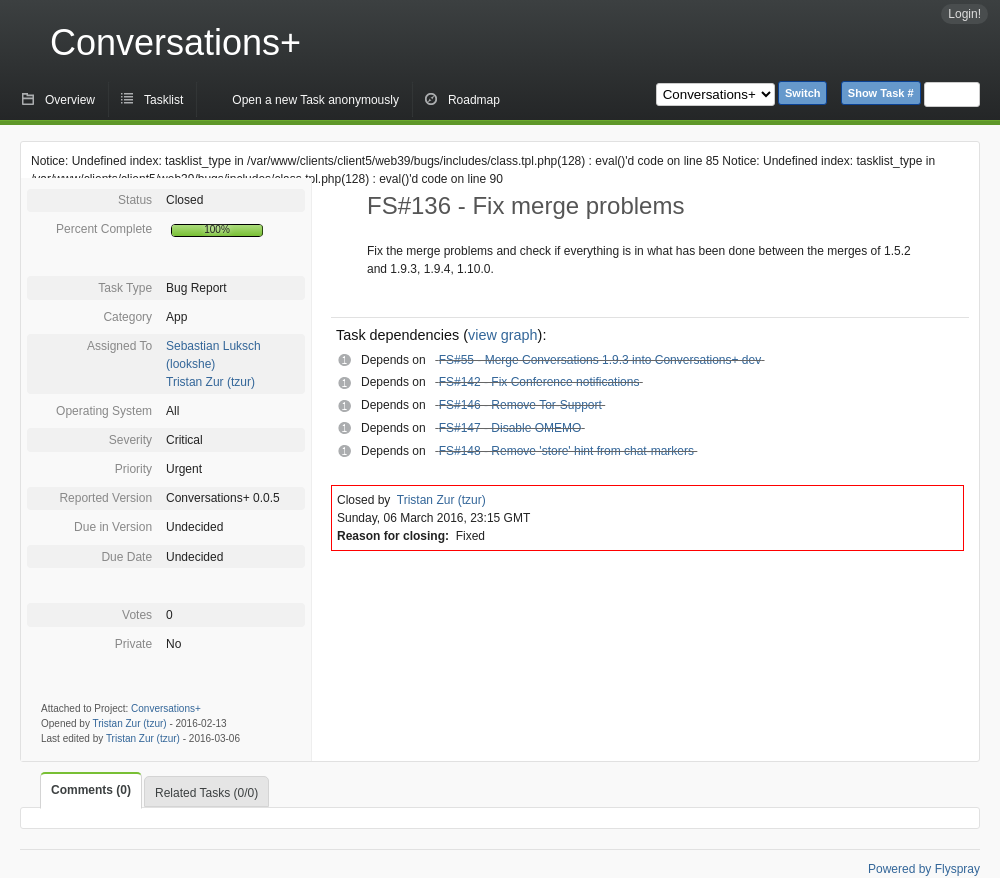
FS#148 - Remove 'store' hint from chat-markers (566, 451)
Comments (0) (91, 790)
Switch (802, 93)
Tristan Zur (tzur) (210, 382)
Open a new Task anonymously (315, 100)
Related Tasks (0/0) (206, 793)
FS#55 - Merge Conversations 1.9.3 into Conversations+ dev (600, 360)
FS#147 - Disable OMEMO (510, 428)
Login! (964, 14)
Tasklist (163, 100)
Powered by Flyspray (924, 869)
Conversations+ (175, 42)
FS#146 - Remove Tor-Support (520, 405)
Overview (70, 100)
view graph (503, 335)
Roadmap (474, 100)
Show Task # (881, 93)
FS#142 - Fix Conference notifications (539, 382)
